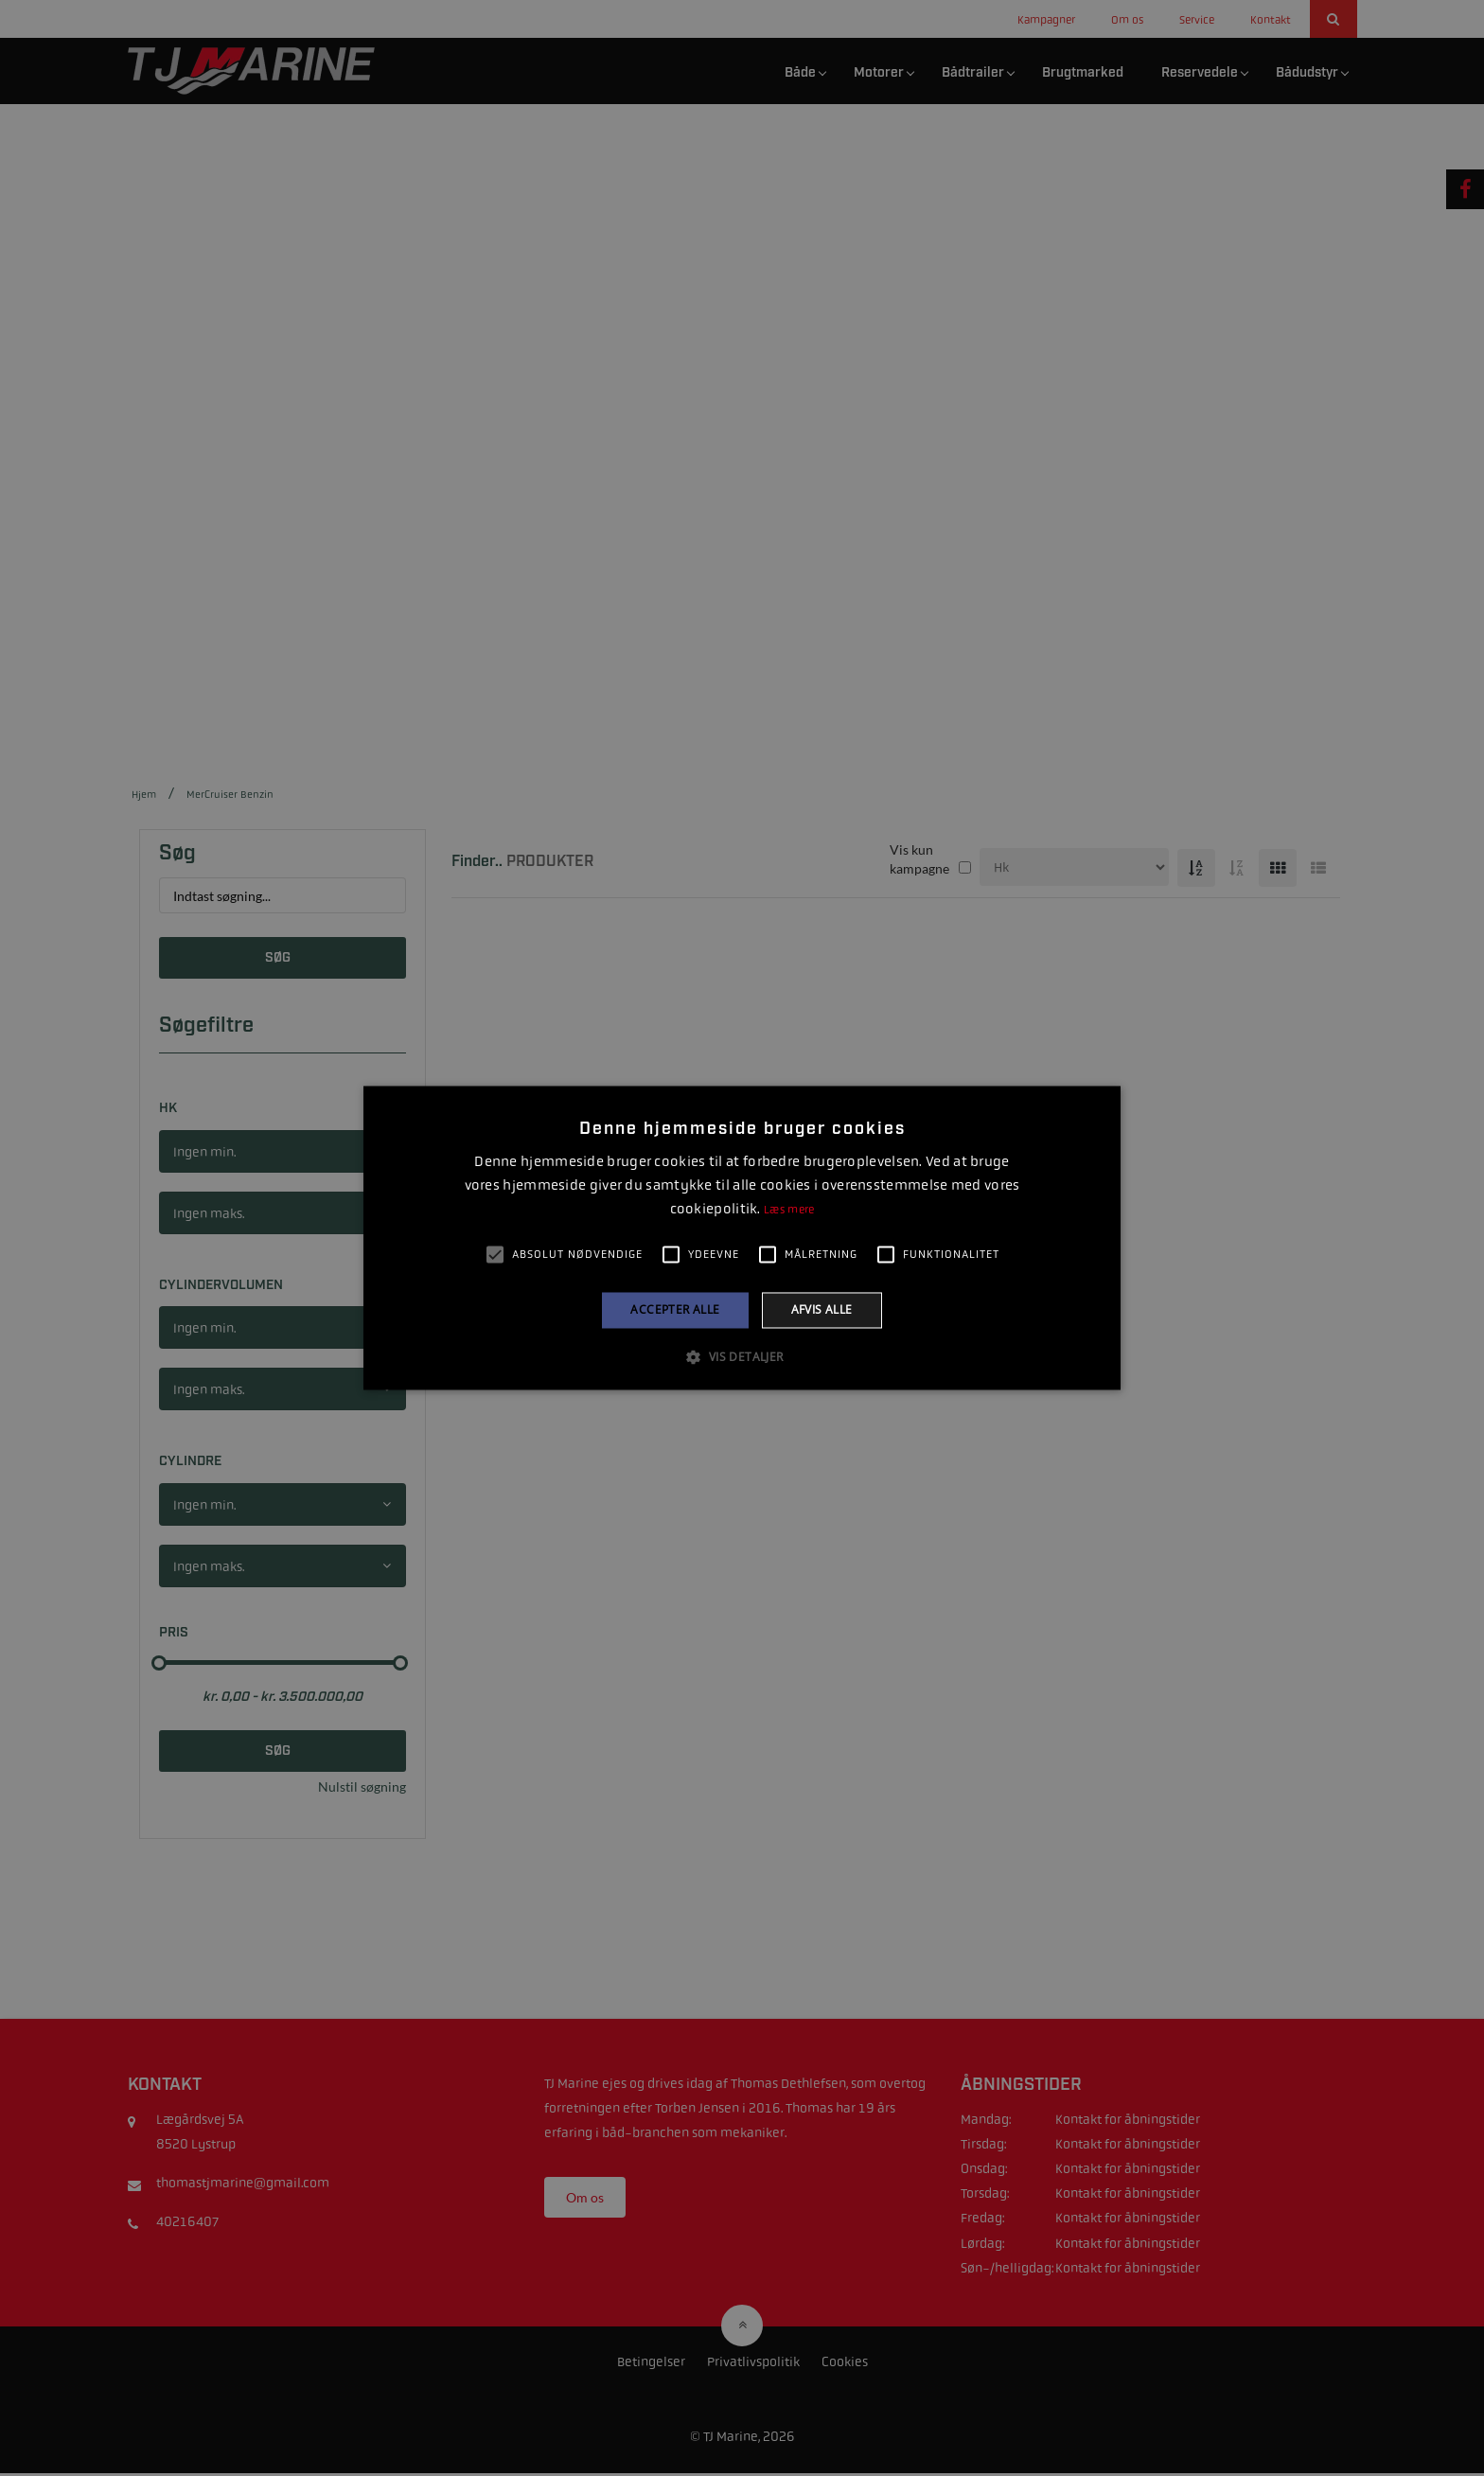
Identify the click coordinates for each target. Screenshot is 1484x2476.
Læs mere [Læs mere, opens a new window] (789, 1209)
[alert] (742, 1238)
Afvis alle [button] (822, 1309)
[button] (741, 1357)
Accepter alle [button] (674, 1309)
